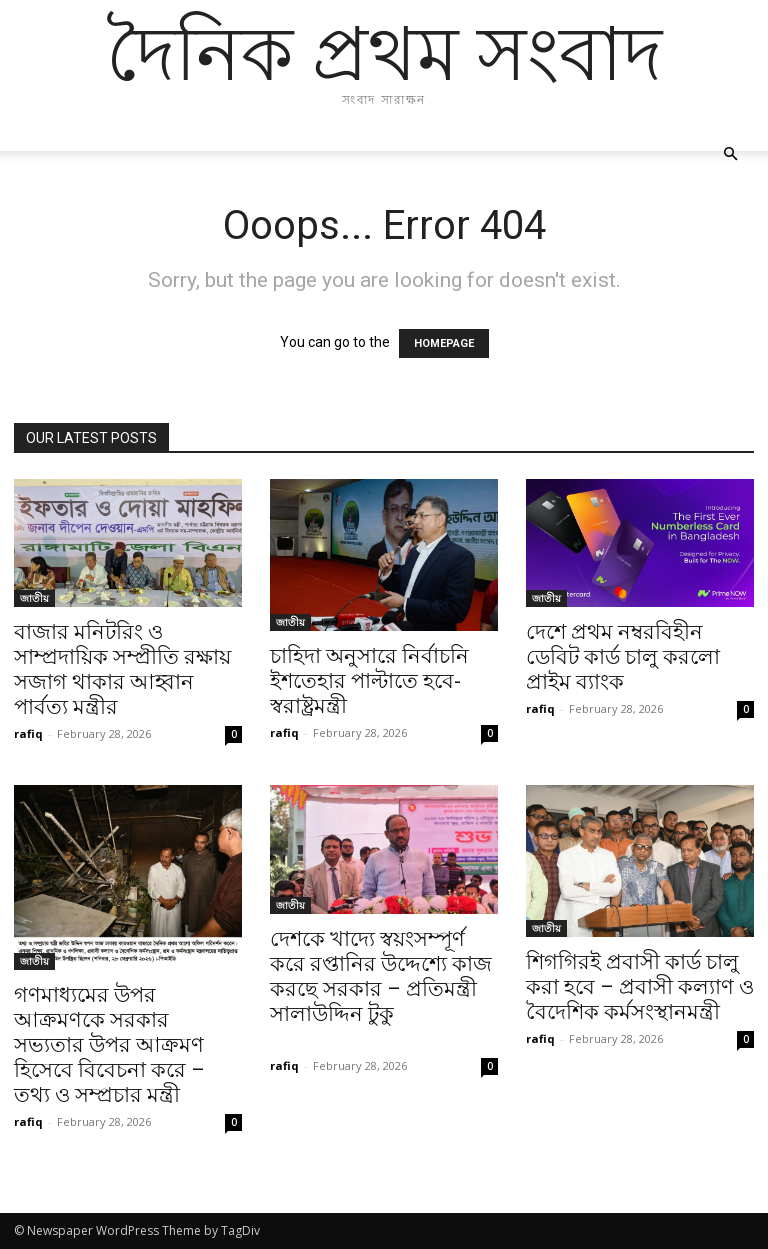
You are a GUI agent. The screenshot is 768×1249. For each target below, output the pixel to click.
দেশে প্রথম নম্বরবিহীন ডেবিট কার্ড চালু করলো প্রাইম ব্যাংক (623, 657)
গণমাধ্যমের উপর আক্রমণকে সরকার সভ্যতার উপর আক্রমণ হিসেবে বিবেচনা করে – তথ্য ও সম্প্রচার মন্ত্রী (109, 1045)
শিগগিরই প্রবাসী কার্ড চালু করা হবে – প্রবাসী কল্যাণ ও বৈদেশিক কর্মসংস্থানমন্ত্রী (640, 987)
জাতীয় (34, 598)
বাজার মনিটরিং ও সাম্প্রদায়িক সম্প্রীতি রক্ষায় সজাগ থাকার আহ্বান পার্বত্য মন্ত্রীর (122, 669)
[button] (730, 154)
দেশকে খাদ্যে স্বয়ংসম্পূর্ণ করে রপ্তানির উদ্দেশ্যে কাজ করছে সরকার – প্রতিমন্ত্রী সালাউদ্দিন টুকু (381, 989)
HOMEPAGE (444, 343)
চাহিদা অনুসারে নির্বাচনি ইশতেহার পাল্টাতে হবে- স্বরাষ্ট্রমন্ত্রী (369, 681)
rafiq (28, 733)
